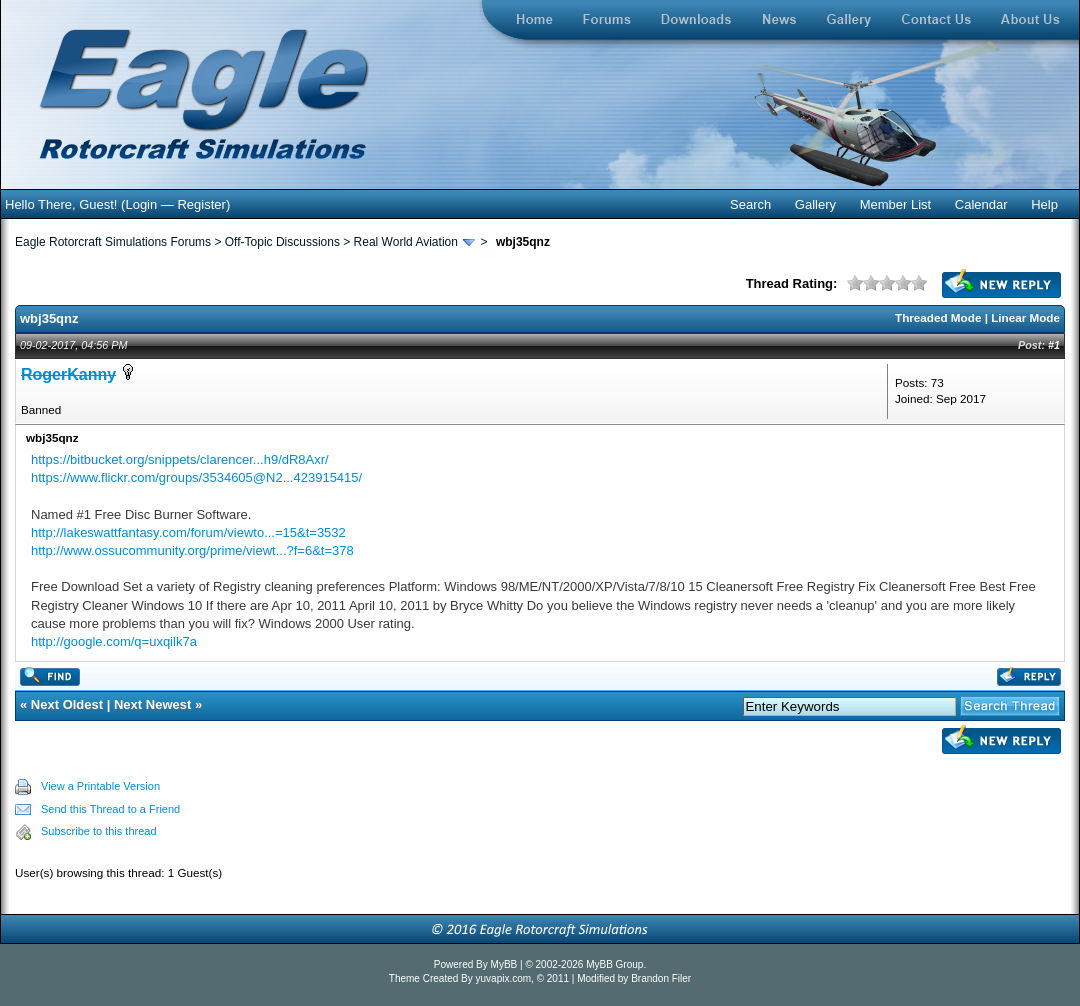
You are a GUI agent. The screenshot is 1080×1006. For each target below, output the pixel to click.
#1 (1054, 345)
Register (201, 204)
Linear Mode (1025, 317)
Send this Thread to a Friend (110, 809)
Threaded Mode (938, 317)
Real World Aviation (406, 242)
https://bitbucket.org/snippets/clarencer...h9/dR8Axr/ (180, 459)
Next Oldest (67, 704)
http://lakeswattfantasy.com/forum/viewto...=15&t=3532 (188, 532)
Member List (896, 204)
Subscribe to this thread (99, 831)
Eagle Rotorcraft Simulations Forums (113, 242)
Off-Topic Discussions (282, 242)
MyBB (505, 964)
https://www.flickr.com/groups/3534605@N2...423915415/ (196, 477)
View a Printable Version (100, 786)
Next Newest (152, 704)
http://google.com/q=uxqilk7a (114, 641)
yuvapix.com (504, 978)
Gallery (815, 204)
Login (141, 204)
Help (1044, 204)
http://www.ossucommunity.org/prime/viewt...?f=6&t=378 (192, 550)
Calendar (981, 204)
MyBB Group (614, 964)
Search (750, 204)
